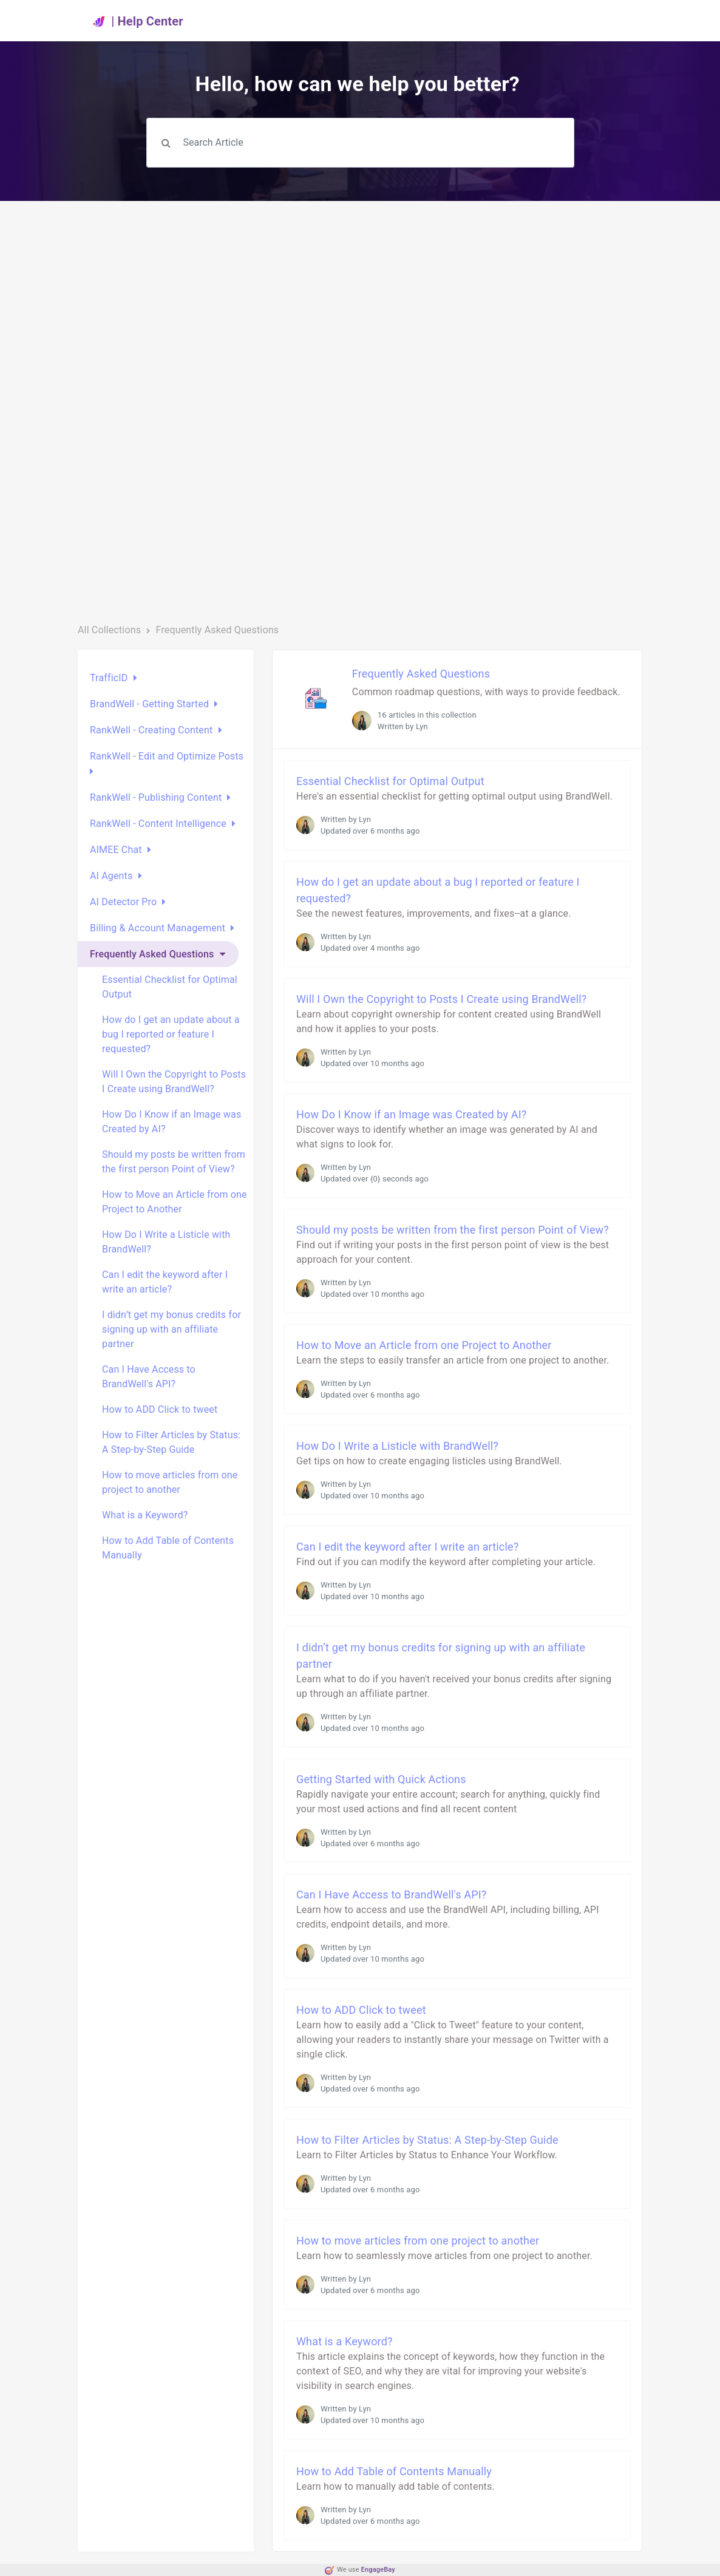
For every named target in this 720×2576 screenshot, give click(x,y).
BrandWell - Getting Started (149, 704)
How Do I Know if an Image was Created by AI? (171, 1122)
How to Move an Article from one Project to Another (174, 1202)
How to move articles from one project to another (170, 1482)
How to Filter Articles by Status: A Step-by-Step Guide (171, 1442)
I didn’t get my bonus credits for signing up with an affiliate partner (171, 1329)
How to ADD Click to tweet (159, 1409)
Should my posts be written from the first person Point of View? (173, 1162)
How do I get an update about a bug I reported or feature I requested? (171, 1034)
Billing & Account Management (157, 928)
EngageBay (378, 2570)
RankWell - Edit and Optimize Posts (166, 756)
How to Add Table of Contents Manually (168, 1548)
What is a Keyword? (145, 1515)
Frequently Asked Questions (152, 954)
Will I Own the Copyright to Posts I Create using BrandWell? (174, 1082)
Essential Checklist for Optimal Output (169, 987)
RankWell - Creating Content (151, 730)
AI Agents (111, 876)
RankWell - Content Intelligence (158, 823)
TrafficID (108, 678)
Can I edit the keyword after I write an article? (165, 1282)
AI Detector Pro (123, 902)
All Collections (109, 630)
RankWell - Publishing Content (156, 797)
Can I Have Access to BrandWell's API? (148, 1377)
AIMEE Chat (116, 849)
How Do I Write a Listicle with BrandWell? (166, 1242)
